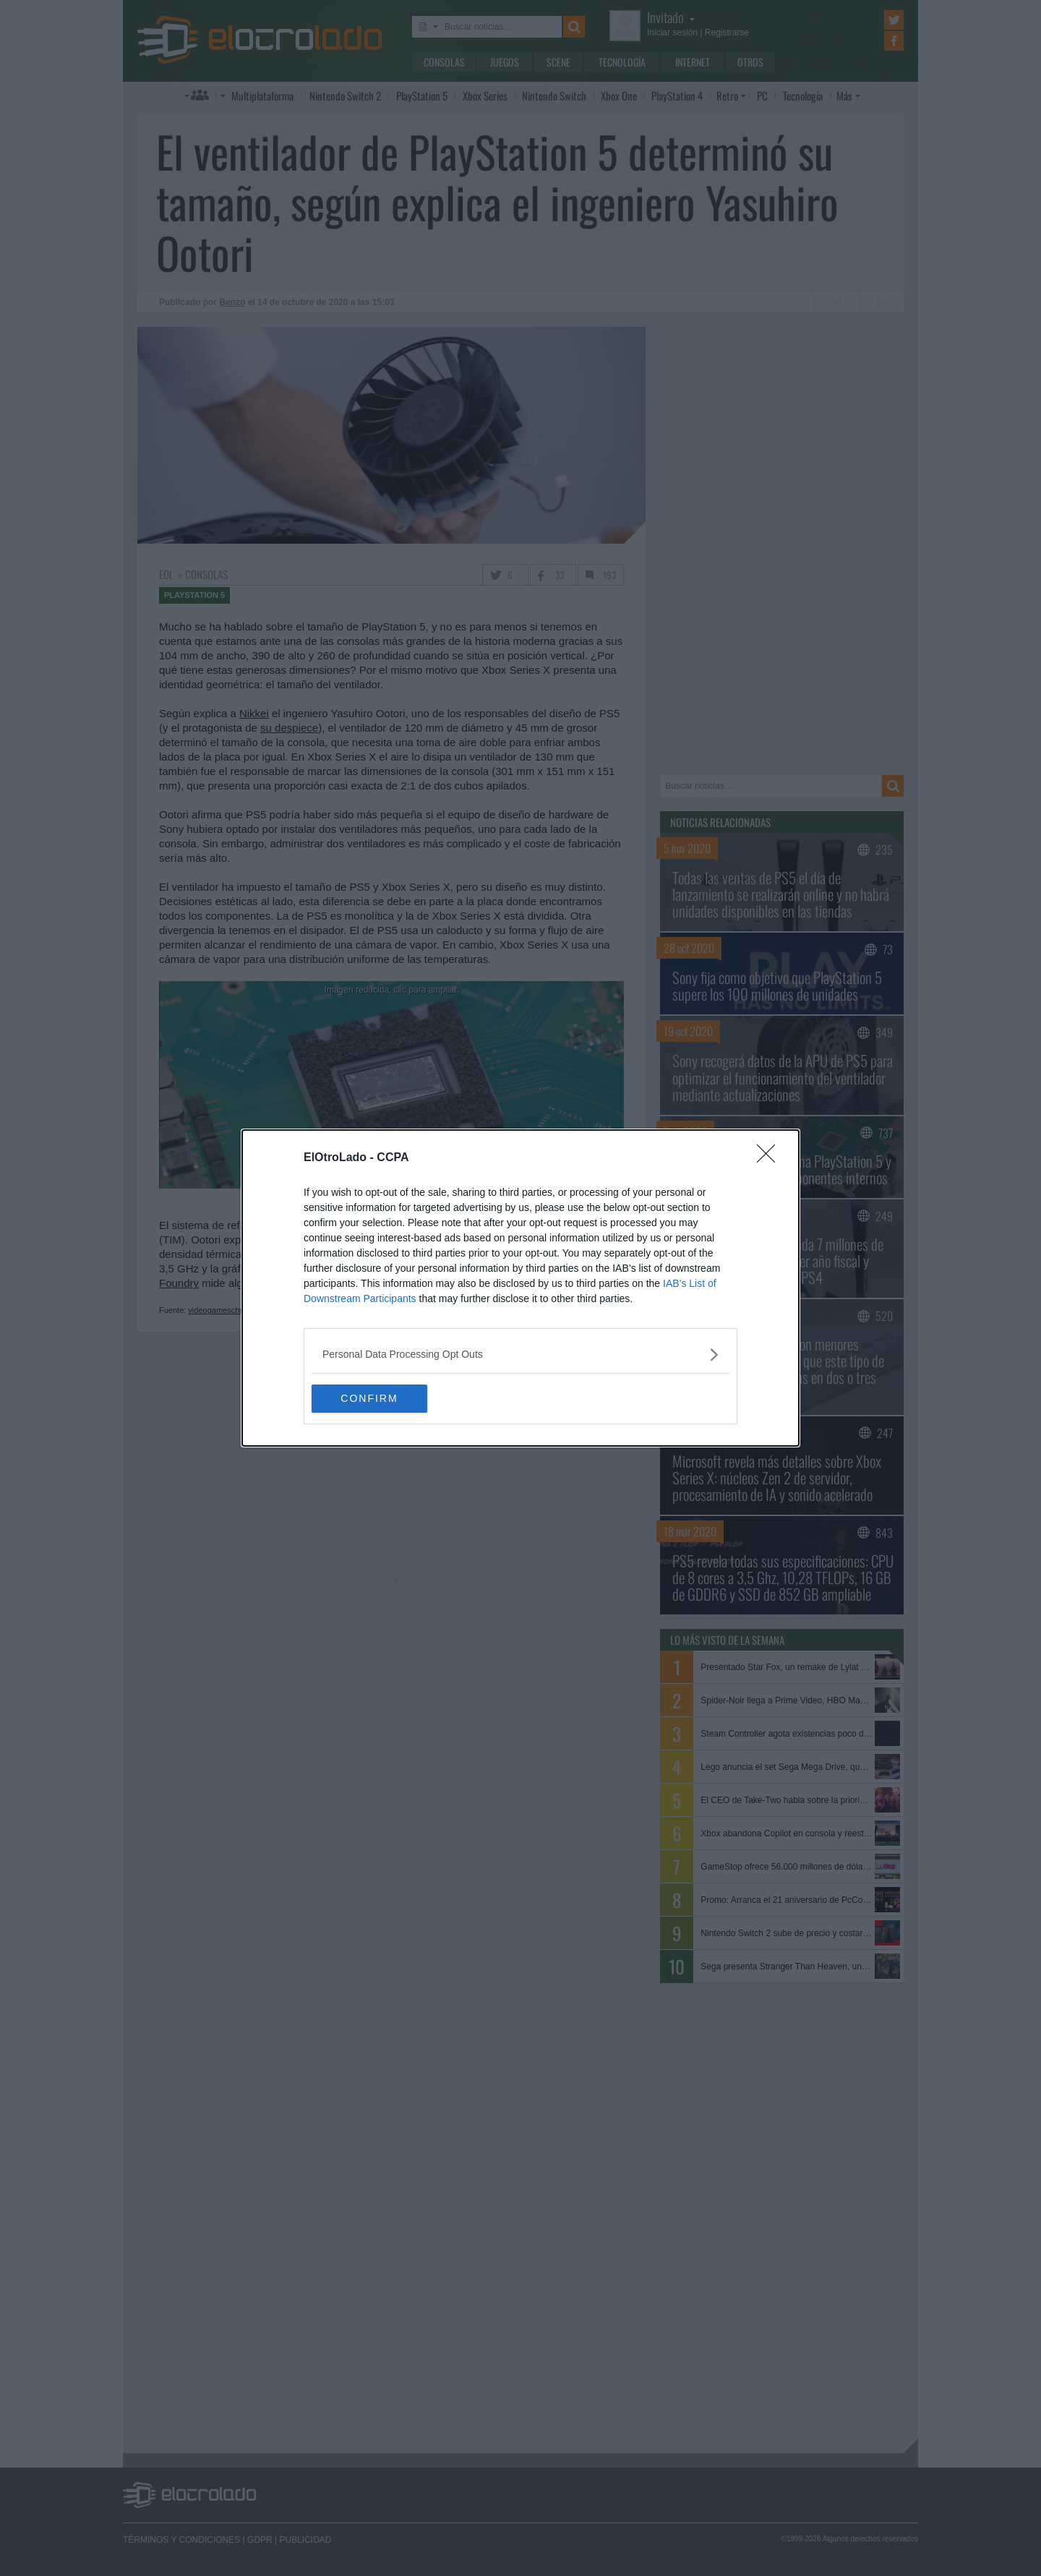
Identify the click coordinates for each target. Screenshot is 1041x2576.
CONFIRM (379, 1399)
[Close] (770, 1158)
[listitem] (520, 1354)
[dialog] (520, 1288)
